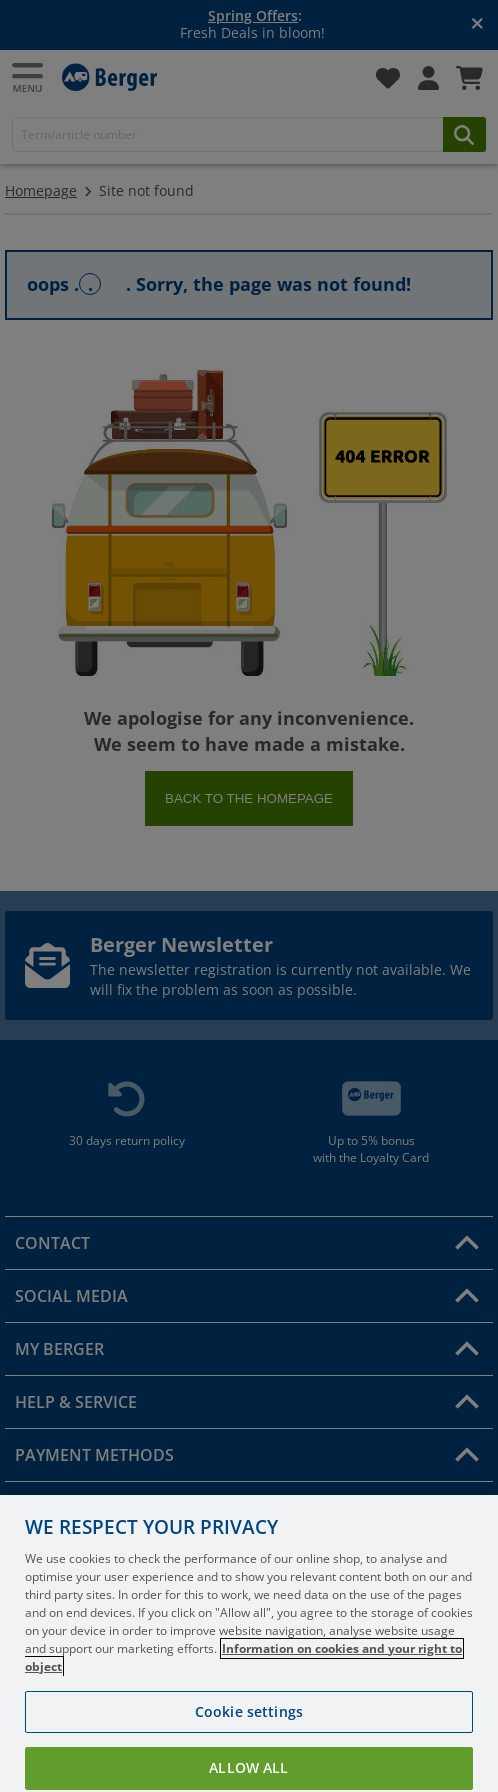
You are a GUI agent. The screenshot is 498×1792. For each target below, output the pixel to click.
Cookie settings (249, 1735)
